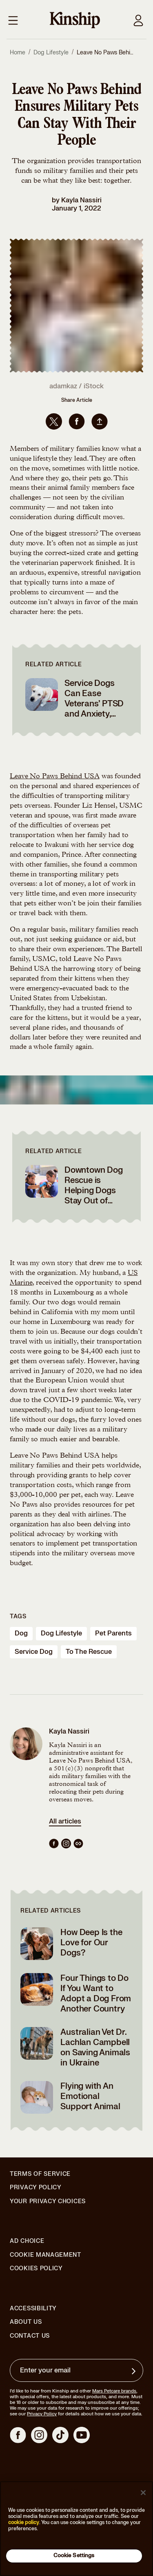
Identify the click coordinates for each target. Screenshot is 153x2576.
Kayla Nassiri (81, 200)
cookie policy (23, 2522)
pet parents (113, 1633)
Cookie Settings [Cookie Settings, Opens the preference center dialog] (74, 2555)
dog (21, 1633)
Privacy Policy (36, 2187)
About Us (26, 2321)
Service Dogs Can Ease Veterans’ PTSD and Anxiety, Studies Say (94, 703)
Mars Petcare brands (114, 2391)
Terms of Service (40, 2174)
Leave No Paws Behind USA (55, 776)
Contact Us (30, 2335)
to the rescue (89, 1652)
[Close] (143, 2493)
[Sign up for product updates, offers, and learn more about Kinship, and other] (134, 2371)
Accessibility (33, 2308)
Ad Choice (27, 2241)
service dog (34, 1652)
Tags (18, 1616)
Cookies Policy (36, 2268)
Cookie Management (45, 2254)
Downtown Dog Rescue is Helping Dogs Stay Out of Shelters (93, 1190)
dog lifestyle (61, 1633)
